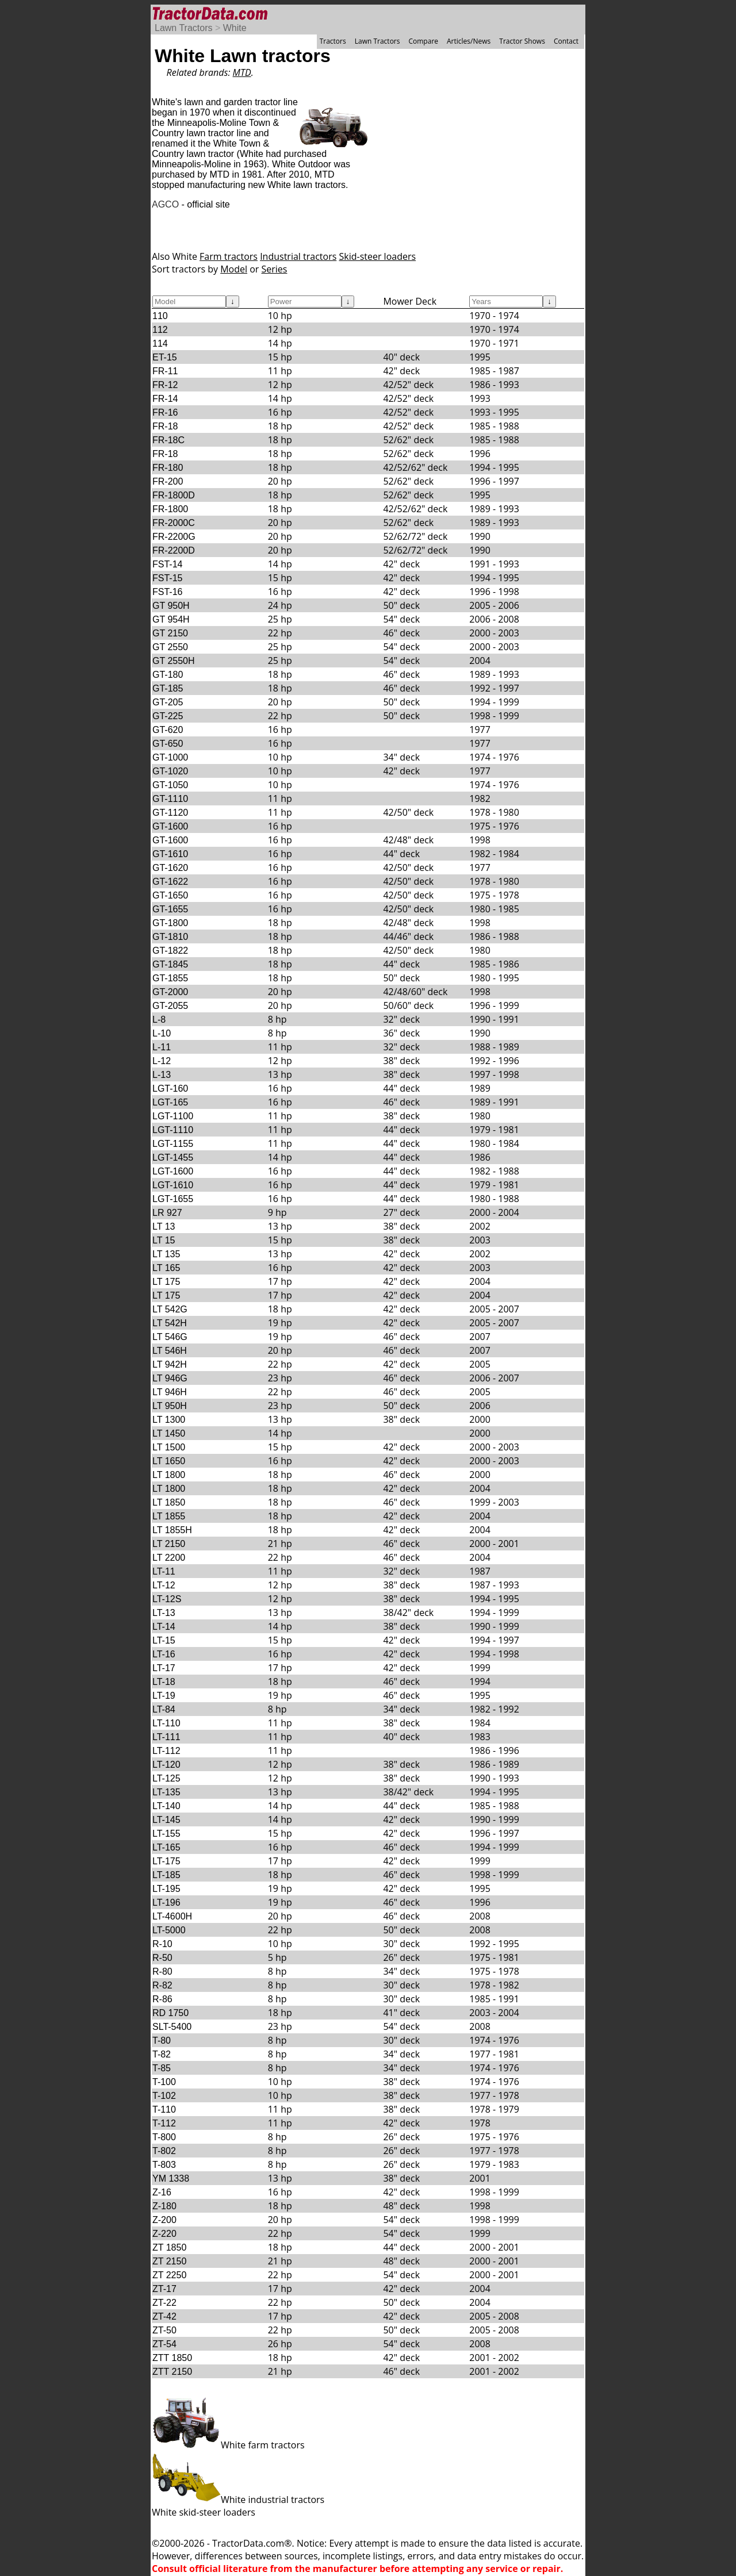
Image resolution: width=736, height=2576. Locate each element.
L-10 (161, 1033)
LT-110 (166, 1723)
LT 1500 (168, 1447)
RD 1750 (170, 2013)
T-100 (164, 2082)
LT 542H (169, 1323)
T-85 (161, 2068)
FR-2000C (173, 523)
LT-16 (163, 1654)
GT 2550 (170, 647)
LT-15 (163, 1640)
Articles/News (468, 41)
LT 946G (169, 1378)
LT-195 (166, 1889)
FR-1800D (173, 495)
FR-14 (165, 399)
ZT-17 (164, 2289)
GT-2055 (170, 1006)
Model (233, 269)
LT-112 (166, 1751)
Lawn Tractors (183, 28)
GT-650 (167, 743)
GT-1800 (170, 923)
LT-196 (166, 1902)
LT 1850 (168, 1502)
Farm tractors (229, 256)
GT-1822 (170, 950)
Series (275, 269)
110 (160, 316)
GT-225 (167, 716)
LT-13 (163, 1613)
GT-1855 (170, 978)
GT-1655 (170, 909)
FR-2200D (173, 550)
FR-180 (167, 468)
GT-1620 (170, 868)
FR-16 (165, 412)
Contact (566, 41)
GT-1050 (170, 785)
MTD (242, 72)
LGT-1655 (172, 1199)
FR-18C (168, 440)
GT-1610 (170, 854)
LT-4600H (172, 1916)
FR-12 (165, 385)
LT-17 (163, 1668)
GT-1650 (170, 895)
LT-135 (166, 1792)
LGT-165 (170, 1102)
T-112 (164, 2123)
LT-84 (163, 1709)
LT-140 (166, 1806)
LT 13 (163, 1226)
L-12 (161, 1061)
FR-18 (165, 426)
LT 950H (169, 1406)
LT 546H (169, 1351)
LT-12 (163, 1585)
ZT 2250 (169, 2275)
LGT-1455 (172, 1157)
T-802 (164, 2151)
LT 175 (166, 1282)
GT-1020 (170, 771)
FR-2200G (173, 537)
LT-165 (166, 1847)
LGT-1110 (172, 1130)
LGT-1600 (172, 1171)
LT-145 (166, 1820)
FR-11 (165, 371)
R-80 (162, 1971)
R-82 (162, 1985)
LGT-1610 (172, 1185)
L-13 (161, 1075)
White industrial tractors (238, 2499)
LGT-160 (170, 1088)
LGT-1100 (172, 1116)
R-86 (162, 1999)
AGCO (165, 204)
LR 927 (167, 1213)
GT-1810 (170, 937)
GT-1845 (170, 964)
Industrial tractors (298, 256)
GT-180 (167, 674)
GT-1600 (170, 826)
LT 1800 (168, 1475)
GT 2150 (170, 633)
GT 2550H (173, 661)
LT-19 (163, 1695)
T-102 (164, 2096)
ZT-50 (164, 2330)
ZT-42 (164, 2316)
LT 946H (169, 1392)
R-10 (162, 1944)
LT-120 (166, 1764)
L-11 (161, 1047)
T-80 (161, 2040)
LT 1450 (168, 1433)
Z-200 (164, 2220)
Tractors (333, 41)
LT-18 (163, 1682)
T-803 (164, 2165)
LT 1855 (168, 1516)
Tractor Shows (522, 41)
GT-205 (167, 702)
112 (160, 330)
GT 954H (171, 619)
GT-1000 (170, 757)
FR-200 (167, 481)
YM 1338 (170, 2178)
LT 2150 (168, 1544)
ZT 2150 (169, 2261)
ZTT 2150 (172, 2372)
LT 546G (169, 1337)
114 (160, 343)
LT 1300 (168, 1420)
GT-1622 (170, 881)
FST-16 (167, 592)
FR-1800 (170, 509)
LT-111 (166, 1737)
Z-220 (164, 2234)
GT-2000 (170, 992)
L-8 (159, 1019)
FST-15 (167, 578)
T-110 (164, 2109)
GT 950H (171, 606)
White (235, 28)
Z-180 (164, 2206)
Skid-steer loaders (377, 256)
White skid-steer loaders (203, 2512)
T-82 (161, 2054)
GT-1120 (170, 812)
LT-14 (163, 1626)
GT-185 (167, 688)
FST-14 (167, 564)
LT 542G (169, 1309)
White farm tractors (228, 2445)
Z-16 (161, 2192)
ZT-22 (164, 2303)
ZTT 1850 (172, 2358)
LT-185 (166, 1875)
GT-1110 (170, 799)
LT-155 (166, 1833)
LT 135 (166, 1254)
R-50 (162, 1958)
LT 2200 (168, 1558)
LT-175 (166, 1861)
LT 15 (163, 1240)
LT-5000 (169, 1930)
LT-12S (166, 1599)
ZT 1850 (169, 2247)
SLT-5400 (171, 2027)
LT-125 (166, 1778)
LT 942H (169, 1364)
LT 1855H (172, 1530)
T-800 (164, 2137)
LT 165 (166, 1268)
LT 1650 (168, 1461)
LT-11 (163, 1571)
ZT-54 (164, 2344)
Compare (423, 41)
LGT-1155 (172, 1144)
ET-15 (164, 357)
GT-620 (167, 730)
